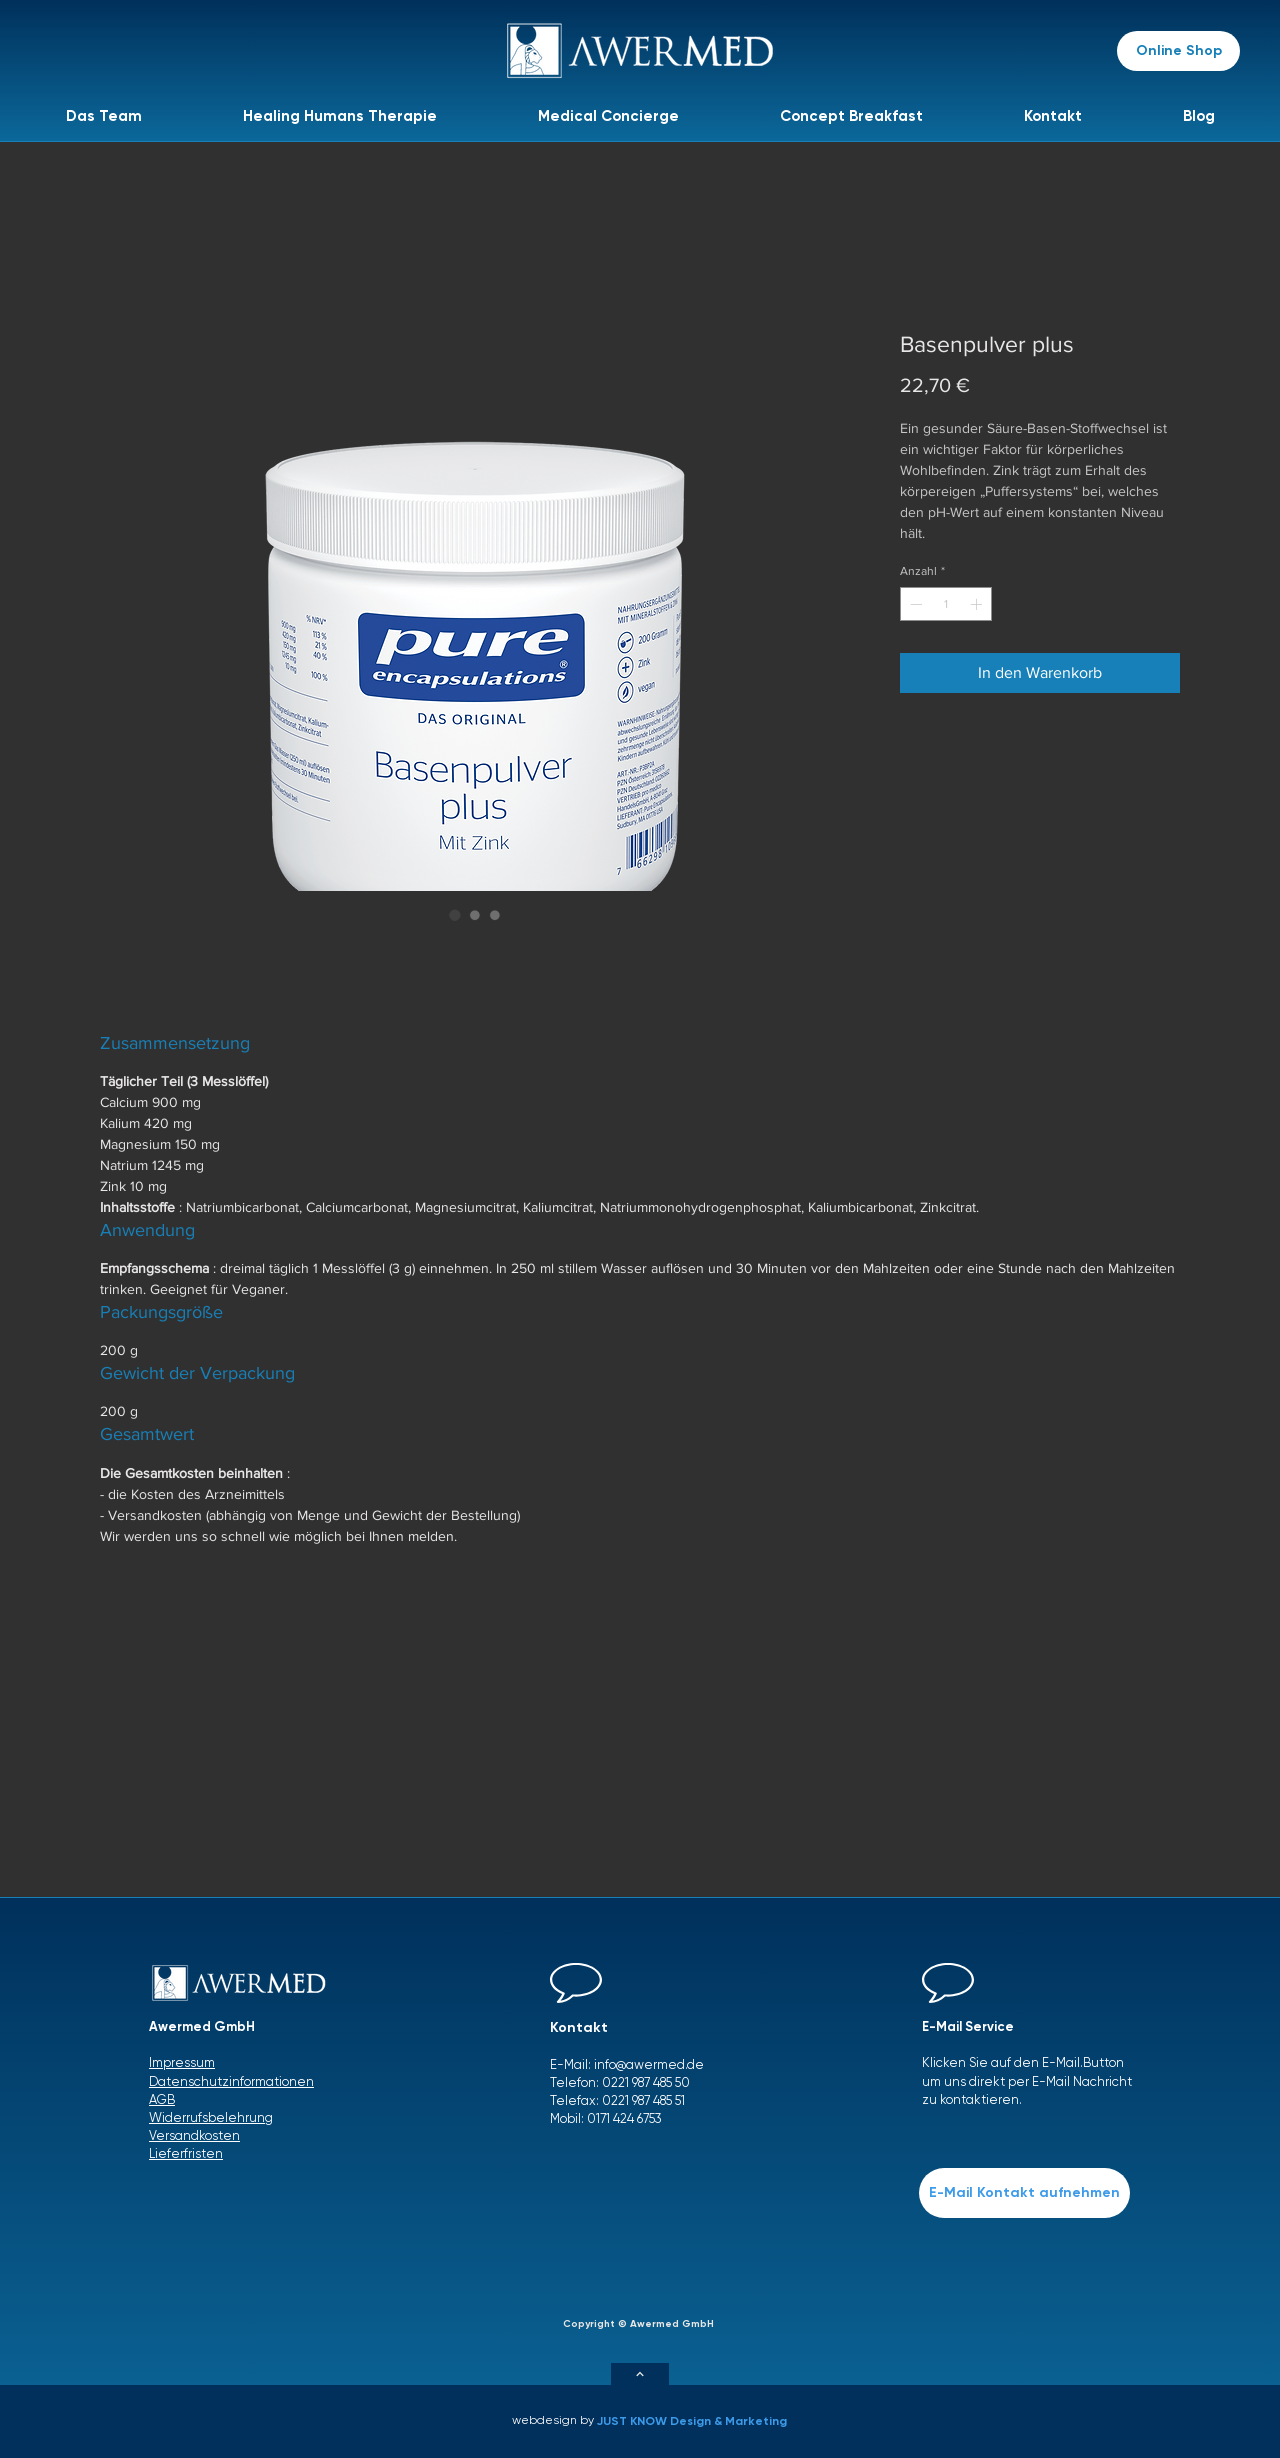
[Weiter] (640, 2374)
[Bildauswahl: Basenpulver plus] (455, 915)
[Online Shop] (1178, 51)
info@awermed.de (649, 2064)
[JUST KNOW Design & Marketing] (697, 2421)
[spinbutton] (946, 604)
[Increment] (978, 604)
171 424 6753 (629, 2118)
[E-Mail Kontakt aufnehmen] (1024, 2193)
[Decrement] (914, 604)
